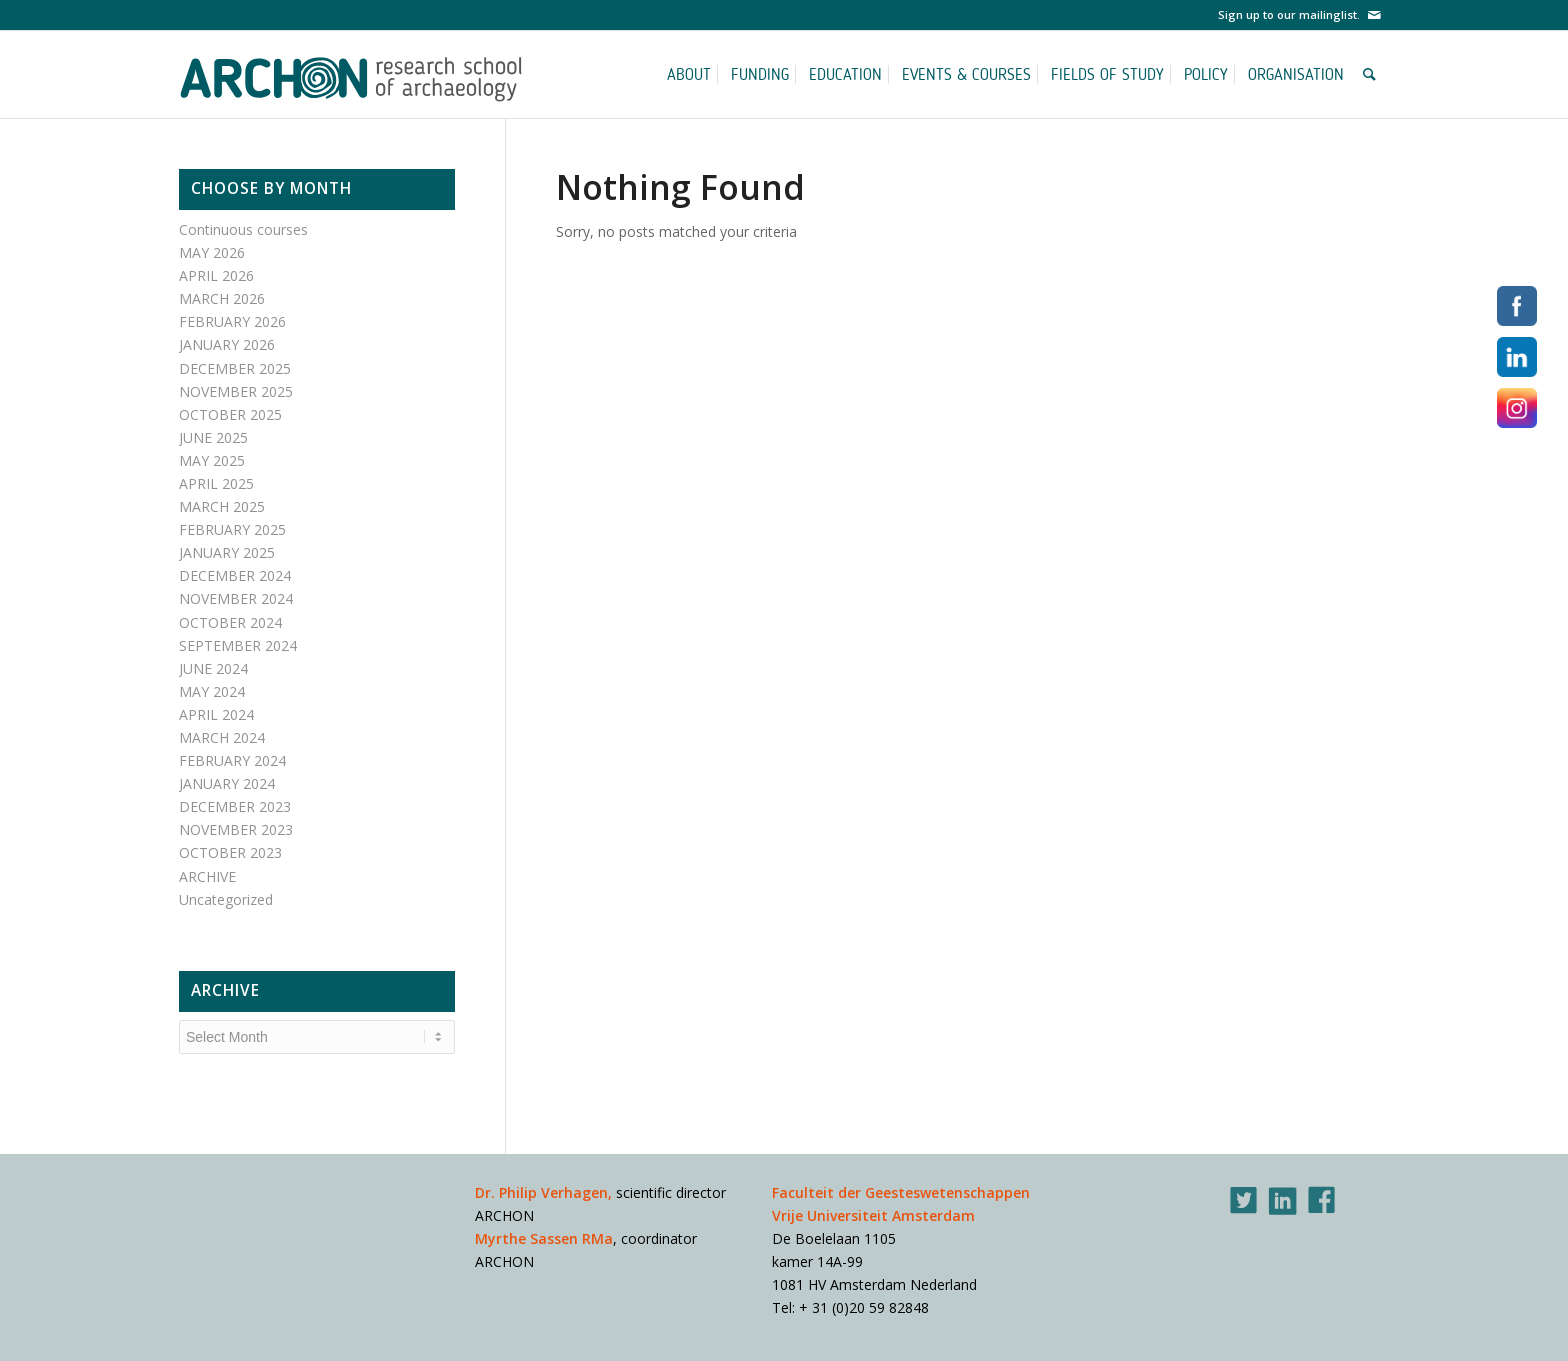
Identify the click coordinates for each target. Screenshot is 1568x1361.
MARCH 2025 (222, 506)
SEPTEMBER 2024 (238, 645)
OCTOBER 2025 (230, 414)
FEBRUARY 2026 (232, 321)
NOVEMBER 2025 (236, 391)
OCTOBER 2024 (230, 622)
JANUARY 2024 (227, 783)
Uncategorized (226, 899)
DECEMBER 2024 (235, 575)
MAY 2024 (212, 691)
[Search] (1373, 74)
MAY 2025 (212, 460)
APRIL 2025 (216, 483)
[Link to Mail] (1374, 15)
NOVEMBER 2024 (236, 598)
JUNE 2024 (213, 668)
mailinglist (1328, 14)
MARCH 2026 (222, 298)
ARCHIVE (207, 876)
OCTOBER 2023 (230, 852)
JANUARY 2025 (227, 552)
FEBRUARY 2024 (232, 760)
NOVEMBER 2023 (236, 829)
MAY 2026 (212, 252)
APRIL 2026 (216, 275)
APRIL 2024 (216, 714)
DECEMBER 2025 (235, 368)
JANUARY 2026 (227, 344)
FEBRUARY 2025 (232, 529)
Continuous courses (243, 229)
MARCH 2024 (222, 737)
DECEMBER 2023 (235, 806)
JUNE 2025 (213, 437)
